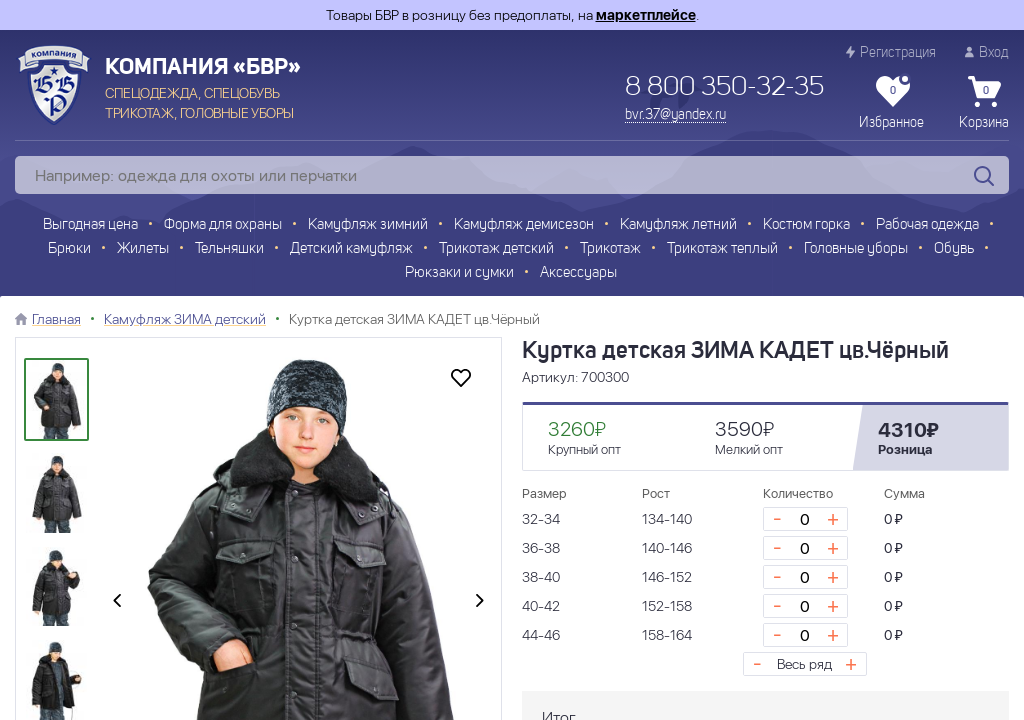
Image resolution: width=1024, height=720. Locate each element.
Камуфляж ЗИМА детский (185, 319)
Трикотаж (610, 249)
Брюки (69, 249)
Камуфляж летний (678, 225)
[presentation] (117, 602)
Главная (56, 319)
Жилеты (143, 249)
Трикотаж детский (496, 249)
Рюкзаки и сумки (459, 273)
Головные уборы (856, 249)
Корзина (984, 103)
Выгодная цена (90, 225)
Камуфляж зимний (368, 225)
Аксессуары (578, 273)
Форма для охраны (223, 225)
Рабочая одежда (927, 225)
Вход (987, 52)
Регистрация (891, 52)
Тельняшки (229, 249)
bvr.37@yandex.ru (675, 115)
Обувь (954, 249)
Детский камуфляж (351, 249)
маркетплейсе (646, 15)
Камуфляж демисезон (524, 225)
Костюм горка (806, 225)
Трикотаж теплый (722, 249)
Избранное (891, 103)
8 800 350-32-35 (724, 88)
